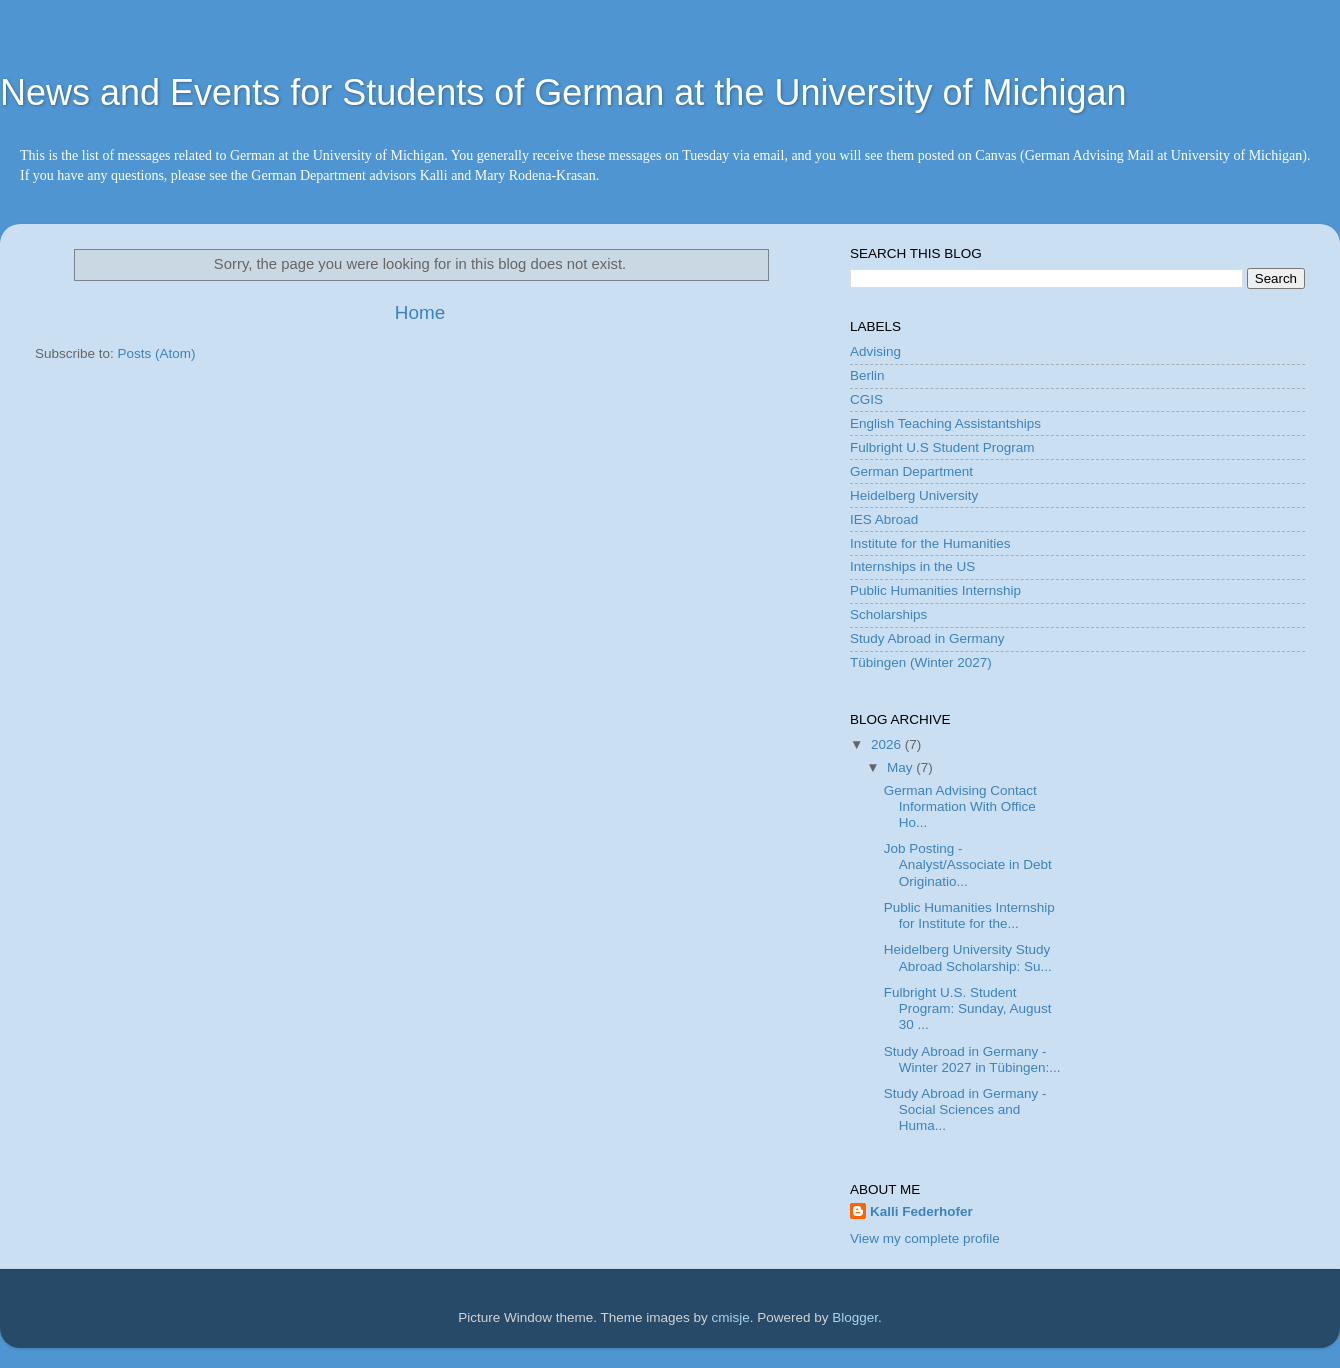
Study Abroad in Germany (927, 638)
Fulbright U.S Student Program (942, 447)
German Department (911, 471)
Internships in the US (912, 566)
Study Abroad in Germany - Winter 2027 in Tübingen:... (972, 1059)
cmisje (730, 1317)
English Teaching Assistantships (945, 423)
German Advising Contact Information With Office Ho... (960, 806)
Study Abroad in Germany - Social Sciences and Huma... (965, 1109)
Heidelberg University (914, 495)
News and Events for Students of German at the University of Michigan (563, 92)
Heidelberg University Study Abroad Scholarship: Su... (968, 957)
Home (420, 312)
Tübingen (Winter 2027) (921, 662)
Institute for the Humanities (930, 543)
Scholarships (888, 614)
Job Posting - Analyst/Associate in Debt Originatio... (968, 864)
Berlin (867, 375)
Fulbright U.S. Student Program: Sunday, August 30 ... (968, 1008)
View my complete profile (925, 1238)
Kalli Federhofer (921, 1211)
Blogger (855, 1317)
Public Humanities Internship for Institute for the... (969, 915)
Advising (875, 351)
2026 (888, 744)
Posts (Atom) (157, 353)
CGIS (866, 399)
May (901, 767)
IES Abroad (884, 519)
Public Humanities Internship (935, 590)
